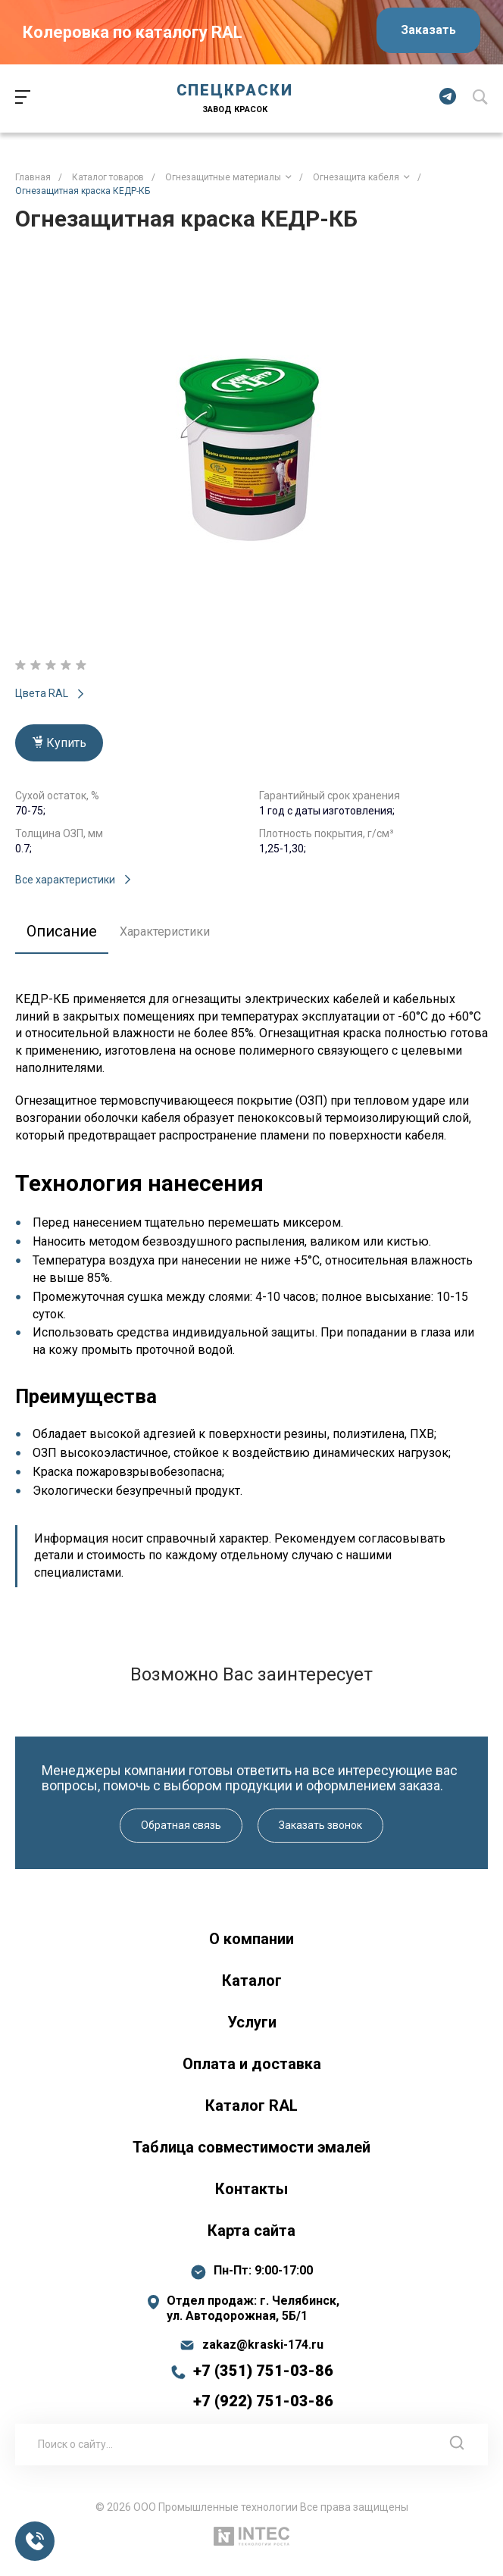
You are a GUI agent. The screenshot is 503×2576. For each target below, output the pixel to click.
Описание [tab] (62, 931)
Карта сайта (251, 2230)
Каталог (252, 1980)
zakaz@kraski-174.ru (262, 2345)
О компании (251, 1939)
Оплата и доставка (252, 2064)
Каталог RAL (251, 2105)
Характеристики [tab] (165, 931)
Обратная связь (181, 1825)
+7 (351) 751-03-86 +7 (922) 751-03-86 (263, 2386)
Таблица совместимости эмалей (251, 2147)
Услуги (251, 2022)
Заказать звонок (320, 1825)
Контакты (251, 2189)
